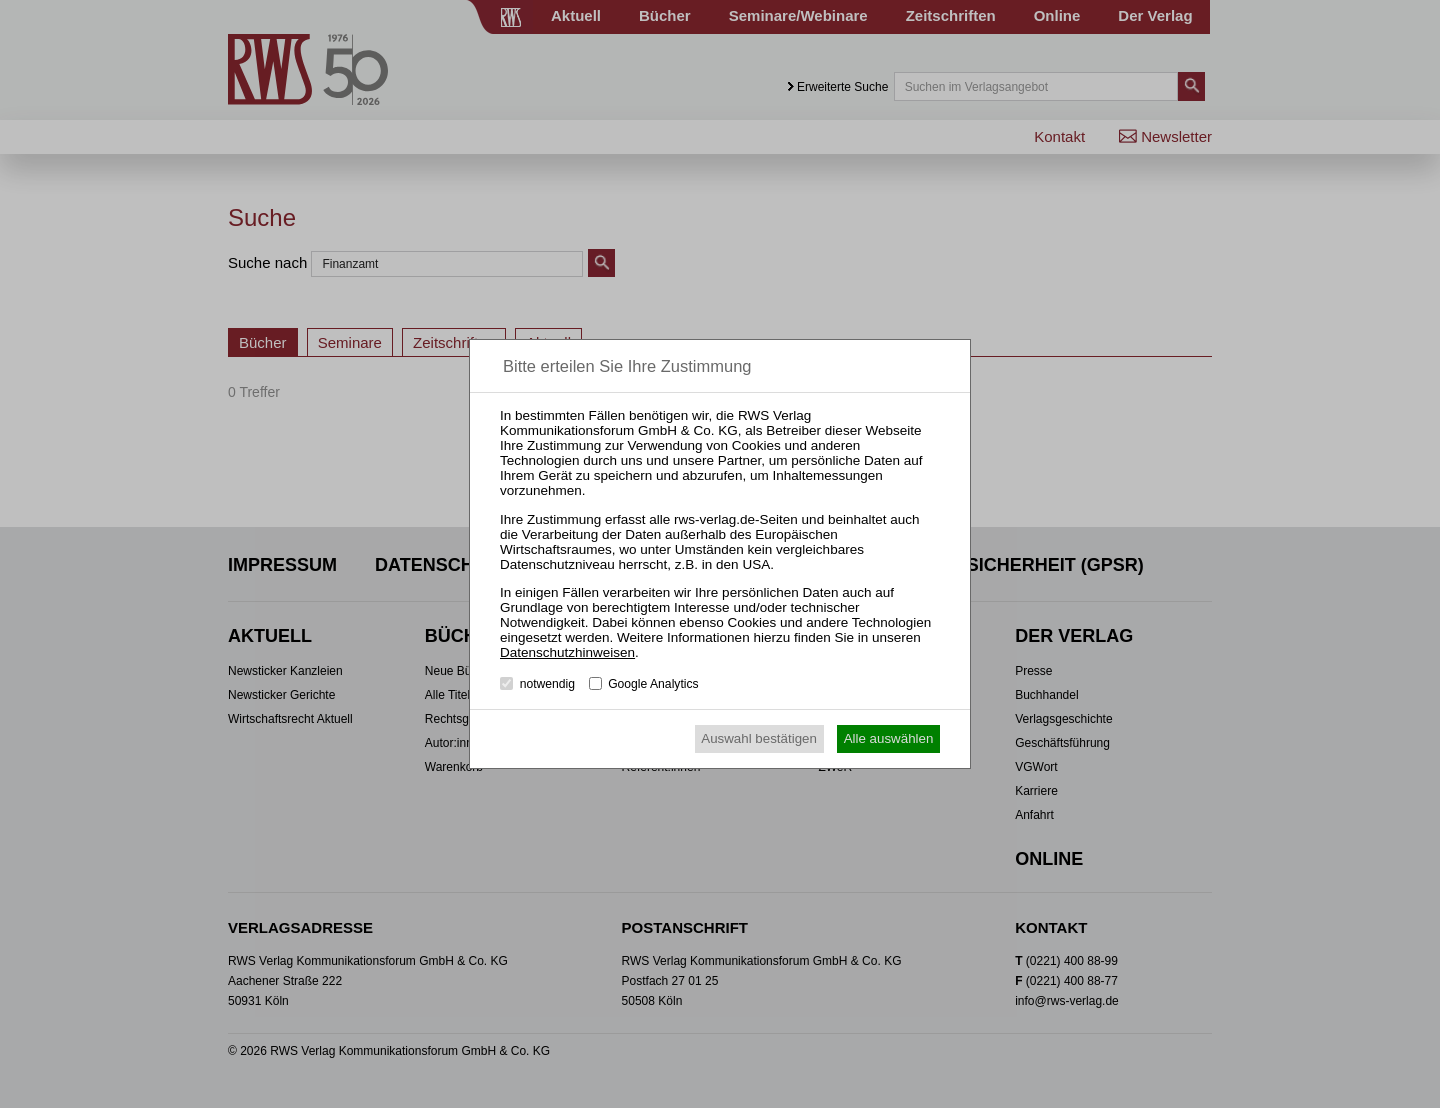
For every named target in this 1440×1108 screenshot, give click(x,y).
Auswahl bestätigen (759, 738)
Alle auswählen (889, 738)
